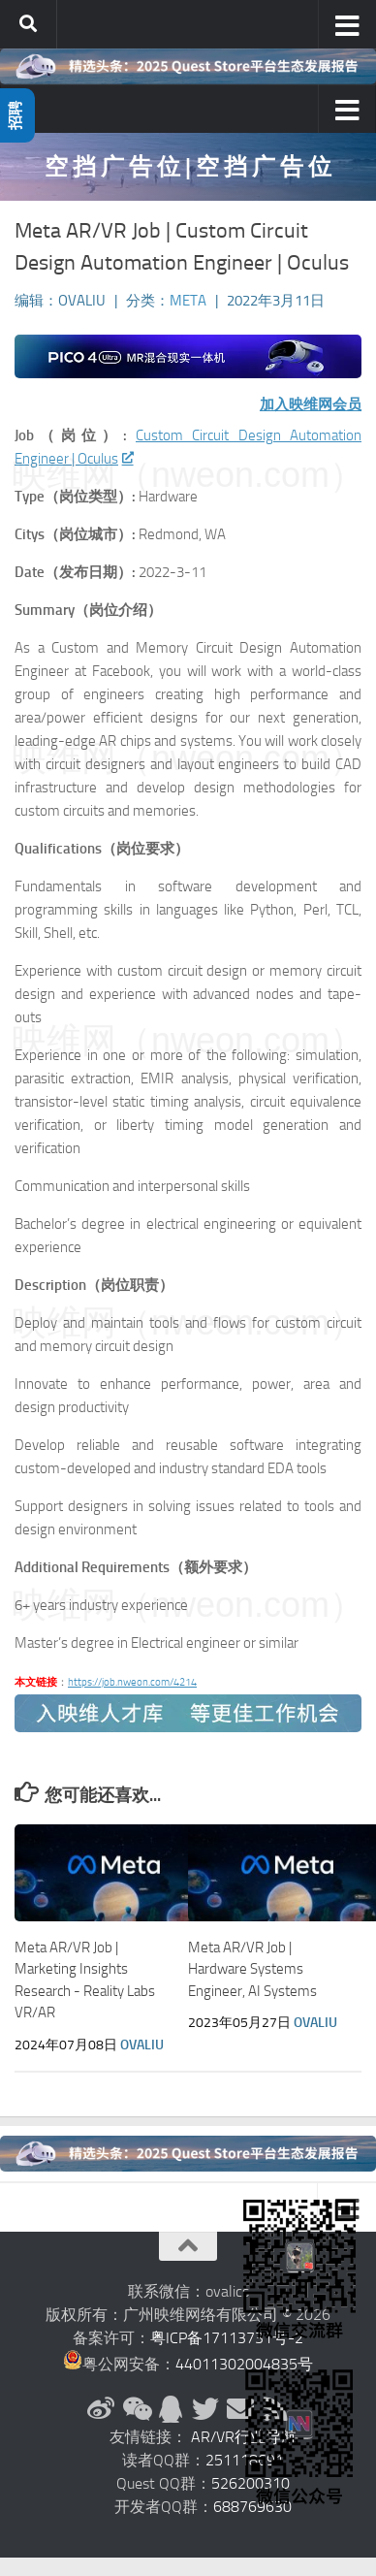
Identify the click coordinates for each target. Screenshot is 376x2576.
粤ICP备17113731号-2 (226, 2338)
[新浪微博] (100, 2409)
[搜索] (28, 24)
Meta (188, 300)
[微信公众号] (135, 2409)
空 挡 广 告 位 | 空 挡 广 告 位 (188, 166)
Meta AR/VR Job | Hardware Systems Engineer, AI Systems (252, 1969)
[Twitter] (205, 2409)
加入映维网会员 (310, 404)
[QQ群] (170, 2409)
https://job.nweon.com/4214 (132, 1682)
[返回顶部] (188, 2246)
